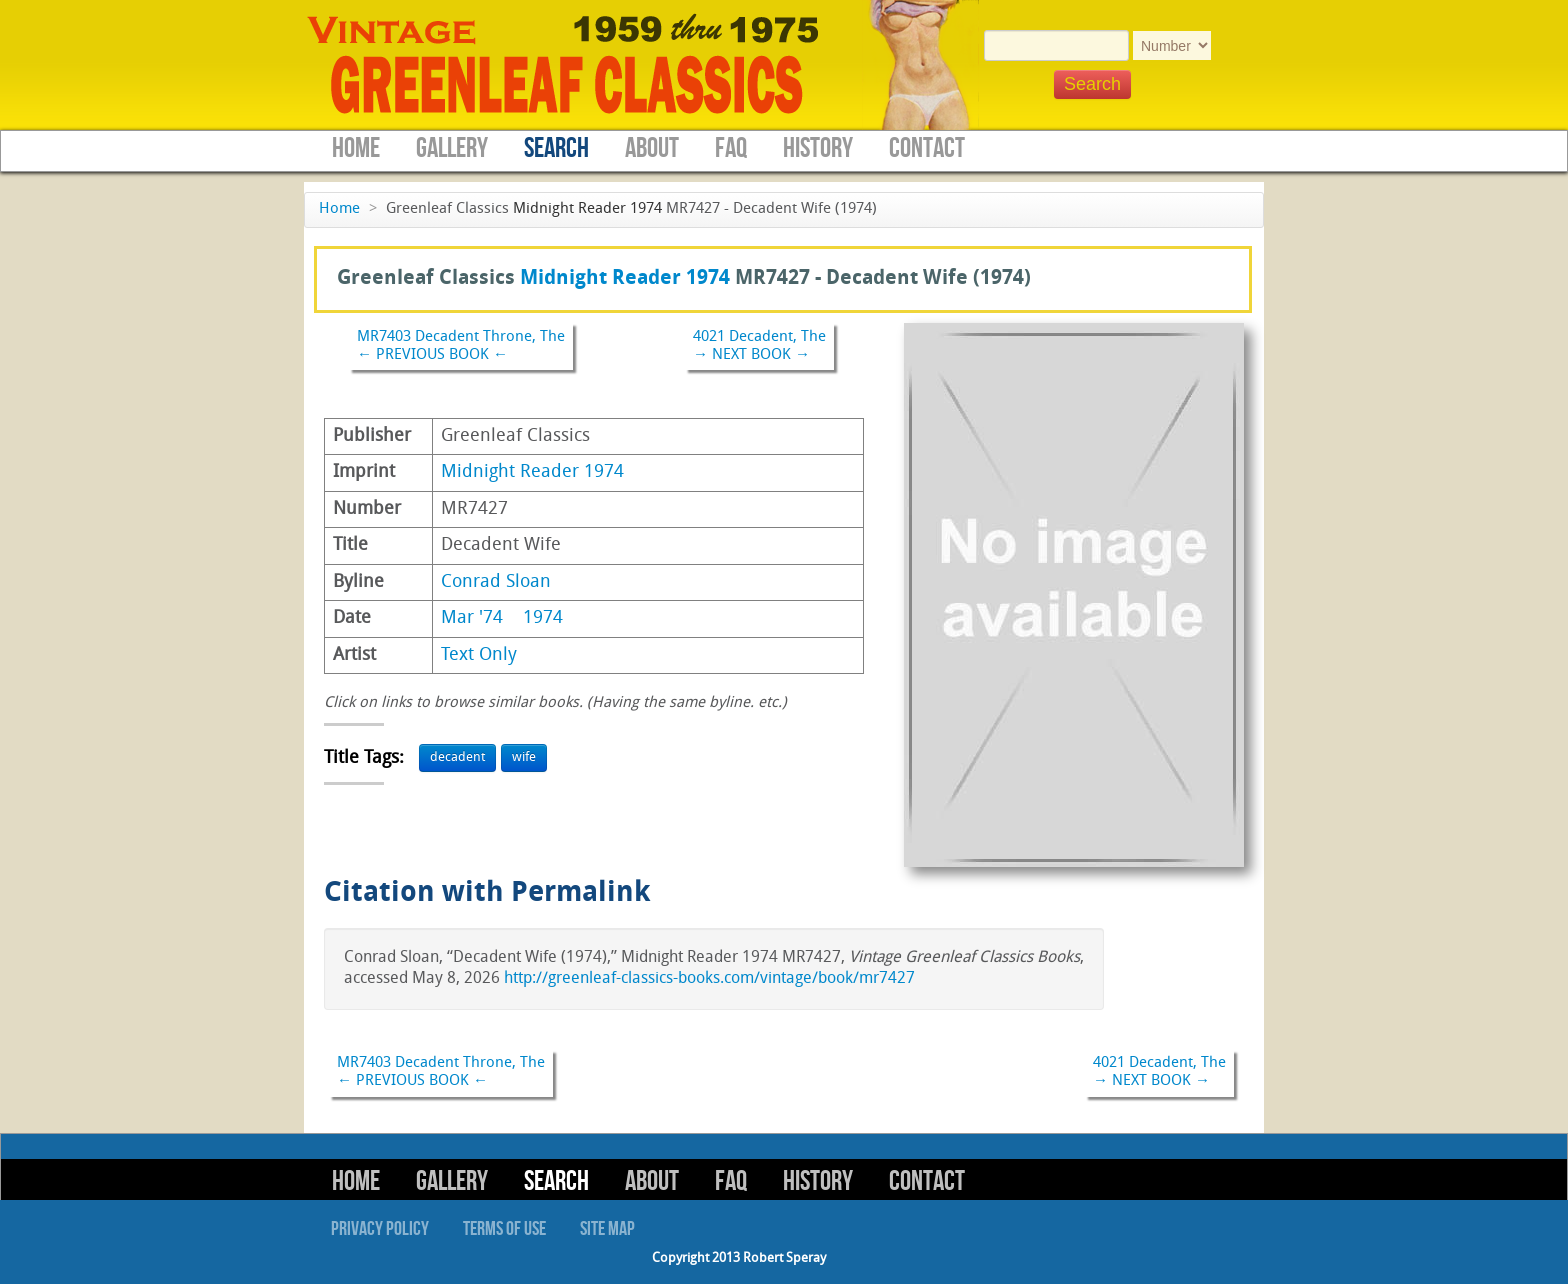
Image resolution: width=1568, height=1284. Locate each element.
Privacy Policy (380, 1229)
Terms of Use (504, 1229)
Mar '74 (472, 618)
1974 (543, 618)
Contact (927, 148)
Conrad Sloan (496, 582)
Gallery (452, 148)
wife (524, 757)
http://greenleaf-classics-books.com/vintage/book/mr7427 (709, 979)
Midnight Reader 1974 (587, 209)
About (652, 148)
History (818, 148)
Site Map (607, 1229)
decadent (457, 757)
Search (556, 148)
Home (356, 148)
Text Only (479, 655)
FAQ (731, 148)
